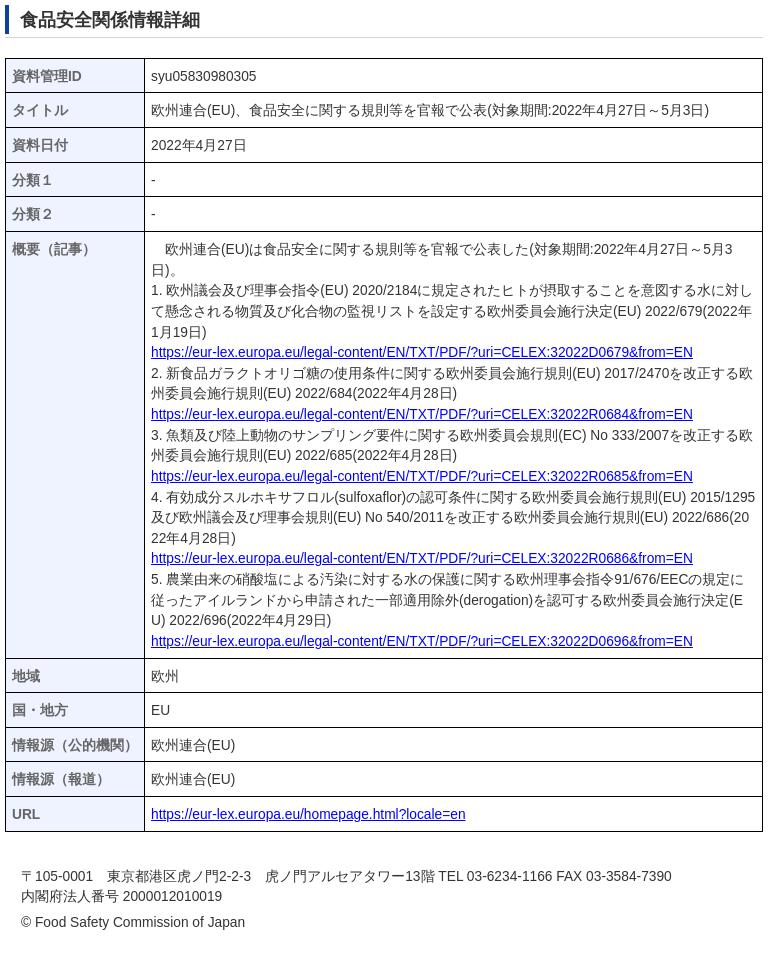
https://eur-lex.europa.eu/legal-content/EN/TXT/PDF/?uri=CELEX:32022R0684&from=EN (422, 414)
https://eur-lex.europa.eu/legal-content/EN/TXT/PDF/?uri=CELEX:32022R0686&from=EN (422, 558)
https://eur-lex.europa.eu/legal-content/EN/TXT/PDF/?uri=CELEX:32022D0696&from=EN (422, 641)
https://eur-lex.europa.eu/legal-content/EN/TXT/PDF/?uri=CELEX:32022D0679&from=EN (422, 352)
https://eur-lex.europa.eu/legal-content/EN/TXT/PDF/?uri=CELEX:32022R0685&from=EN (422, 476)
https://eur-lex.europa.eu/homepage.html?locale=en (308, 814)
